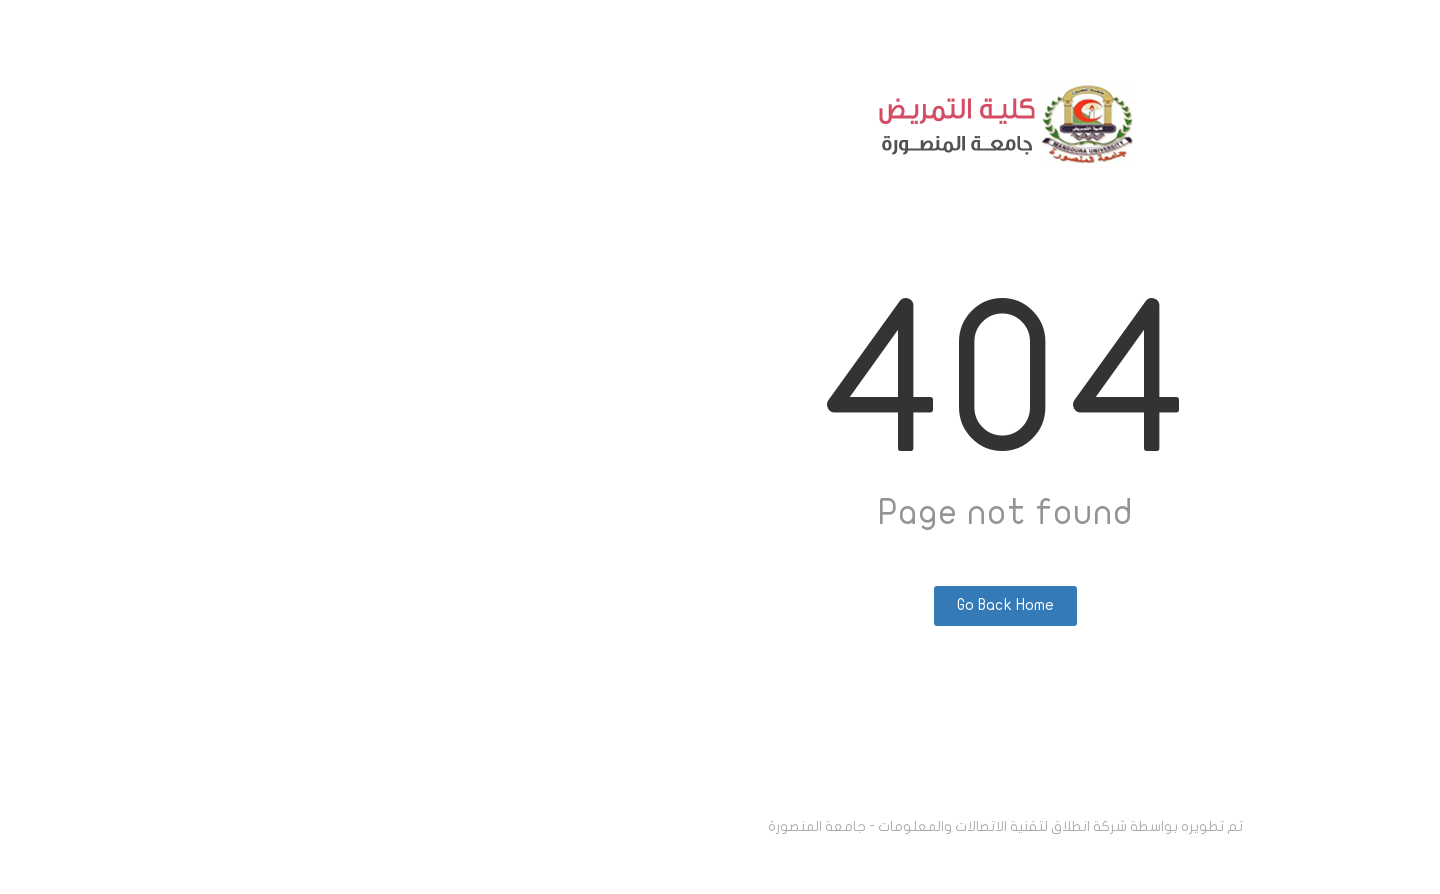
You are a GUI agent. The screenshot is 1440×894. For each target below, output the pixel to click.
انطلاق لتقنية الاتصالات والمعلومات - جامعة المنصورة (644, 826)
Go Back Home (720, 605)
